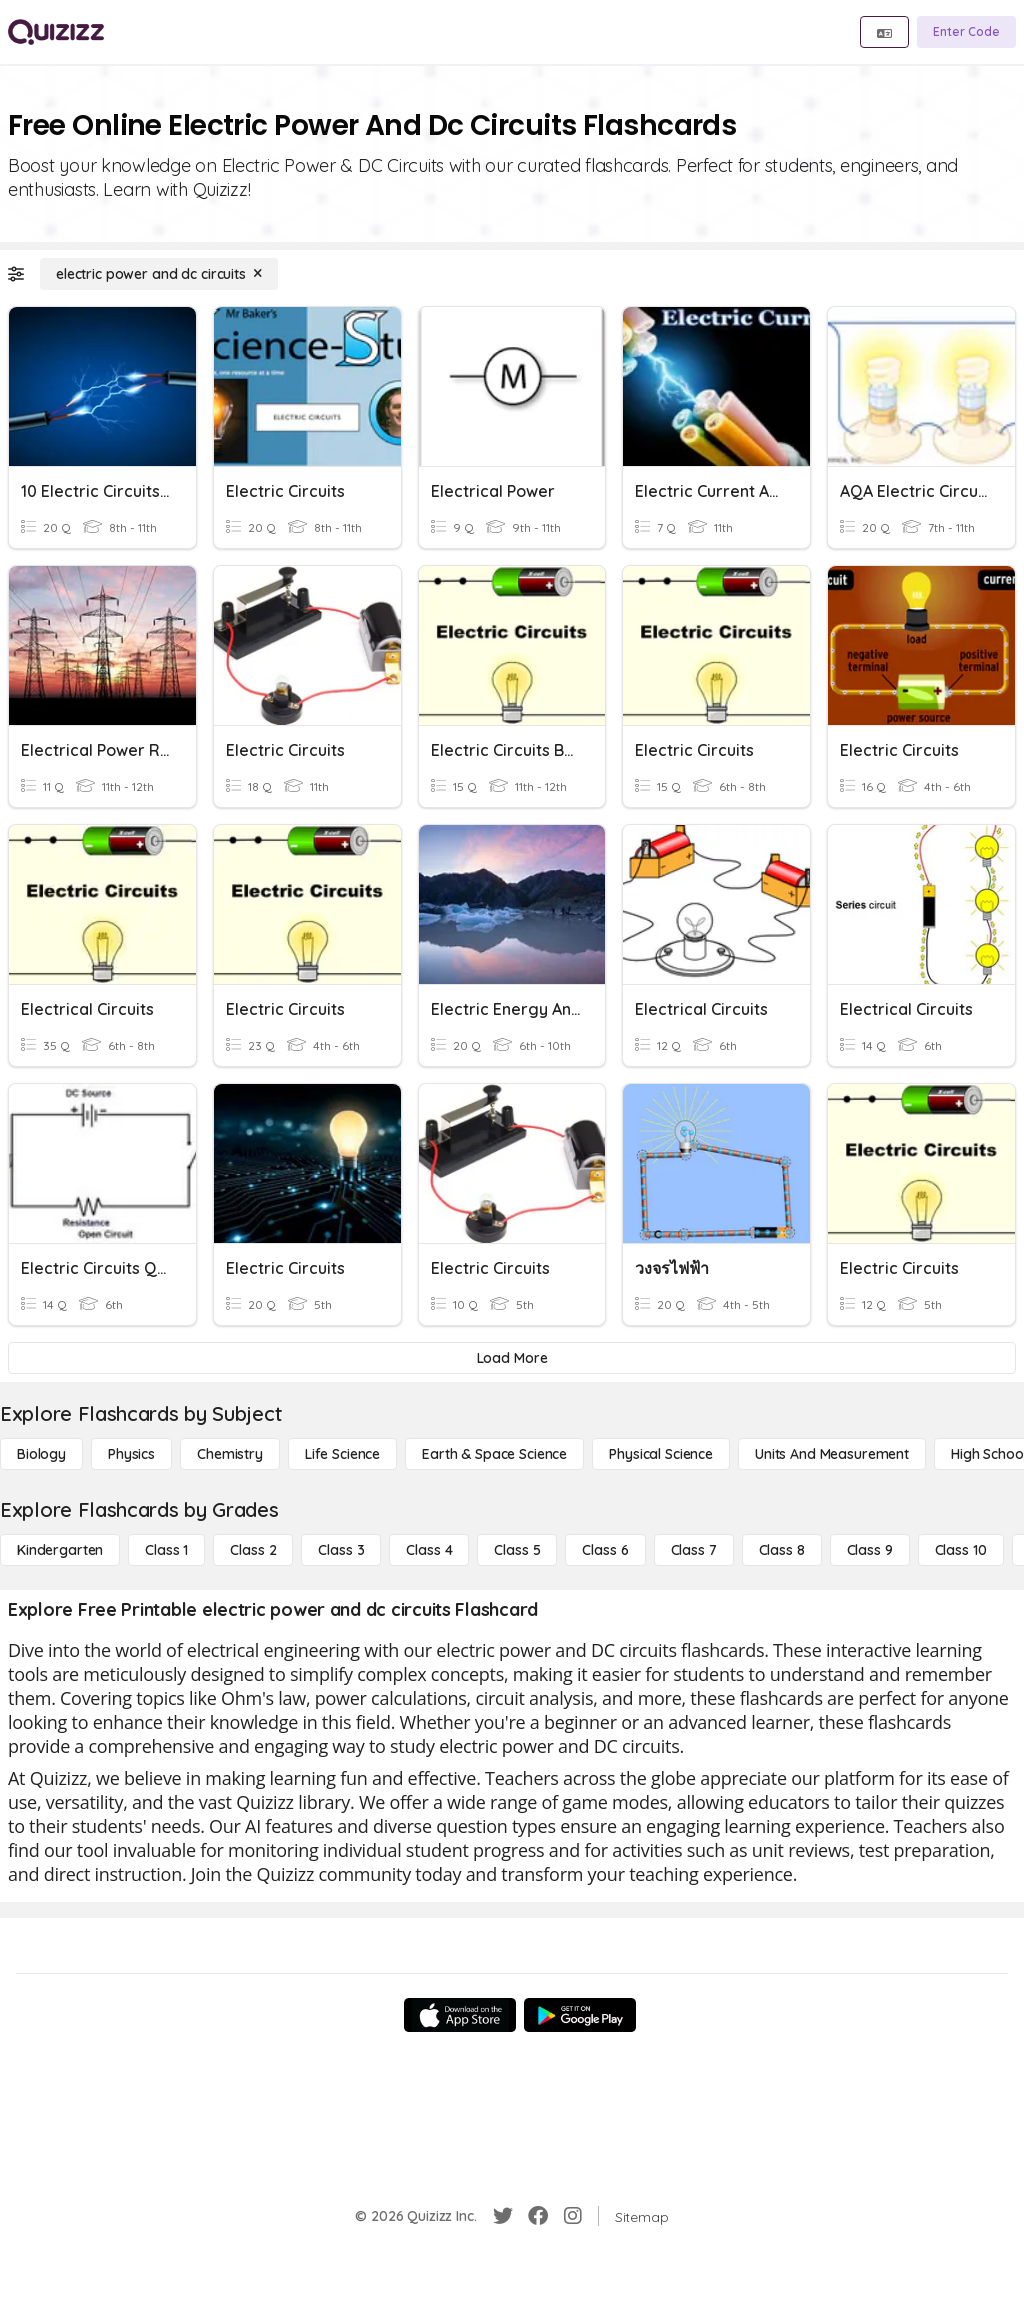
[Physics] (131, 1454)
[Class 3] (341, 1550)
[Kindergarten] (60, 1550)
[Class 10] (961, 1550)
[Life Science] (342, 1454)
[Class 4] (429, 1550)
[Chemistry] (230, 1454)
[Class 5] (517, 1550)
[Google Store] (580, 2015)
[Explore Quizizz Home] (56, 32)
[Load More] (512, 1358)
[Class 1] (166, 1550)
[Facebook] (538, 2216)
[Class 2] (253, 1550)
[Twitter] (503, 2216)
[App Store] (460, 2015)
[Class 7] (694, 1550)
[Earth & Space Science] (494, 1454)
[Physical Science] (661, 1454)
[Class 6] (605, 1550)
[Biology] (41, 1454)
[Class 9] (870, 1550)
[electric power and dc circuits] (159, 274)
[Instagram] (573, 2216)
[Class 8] (782, 1550)
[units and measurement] (832, 1454)
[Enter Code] (966, 32)
